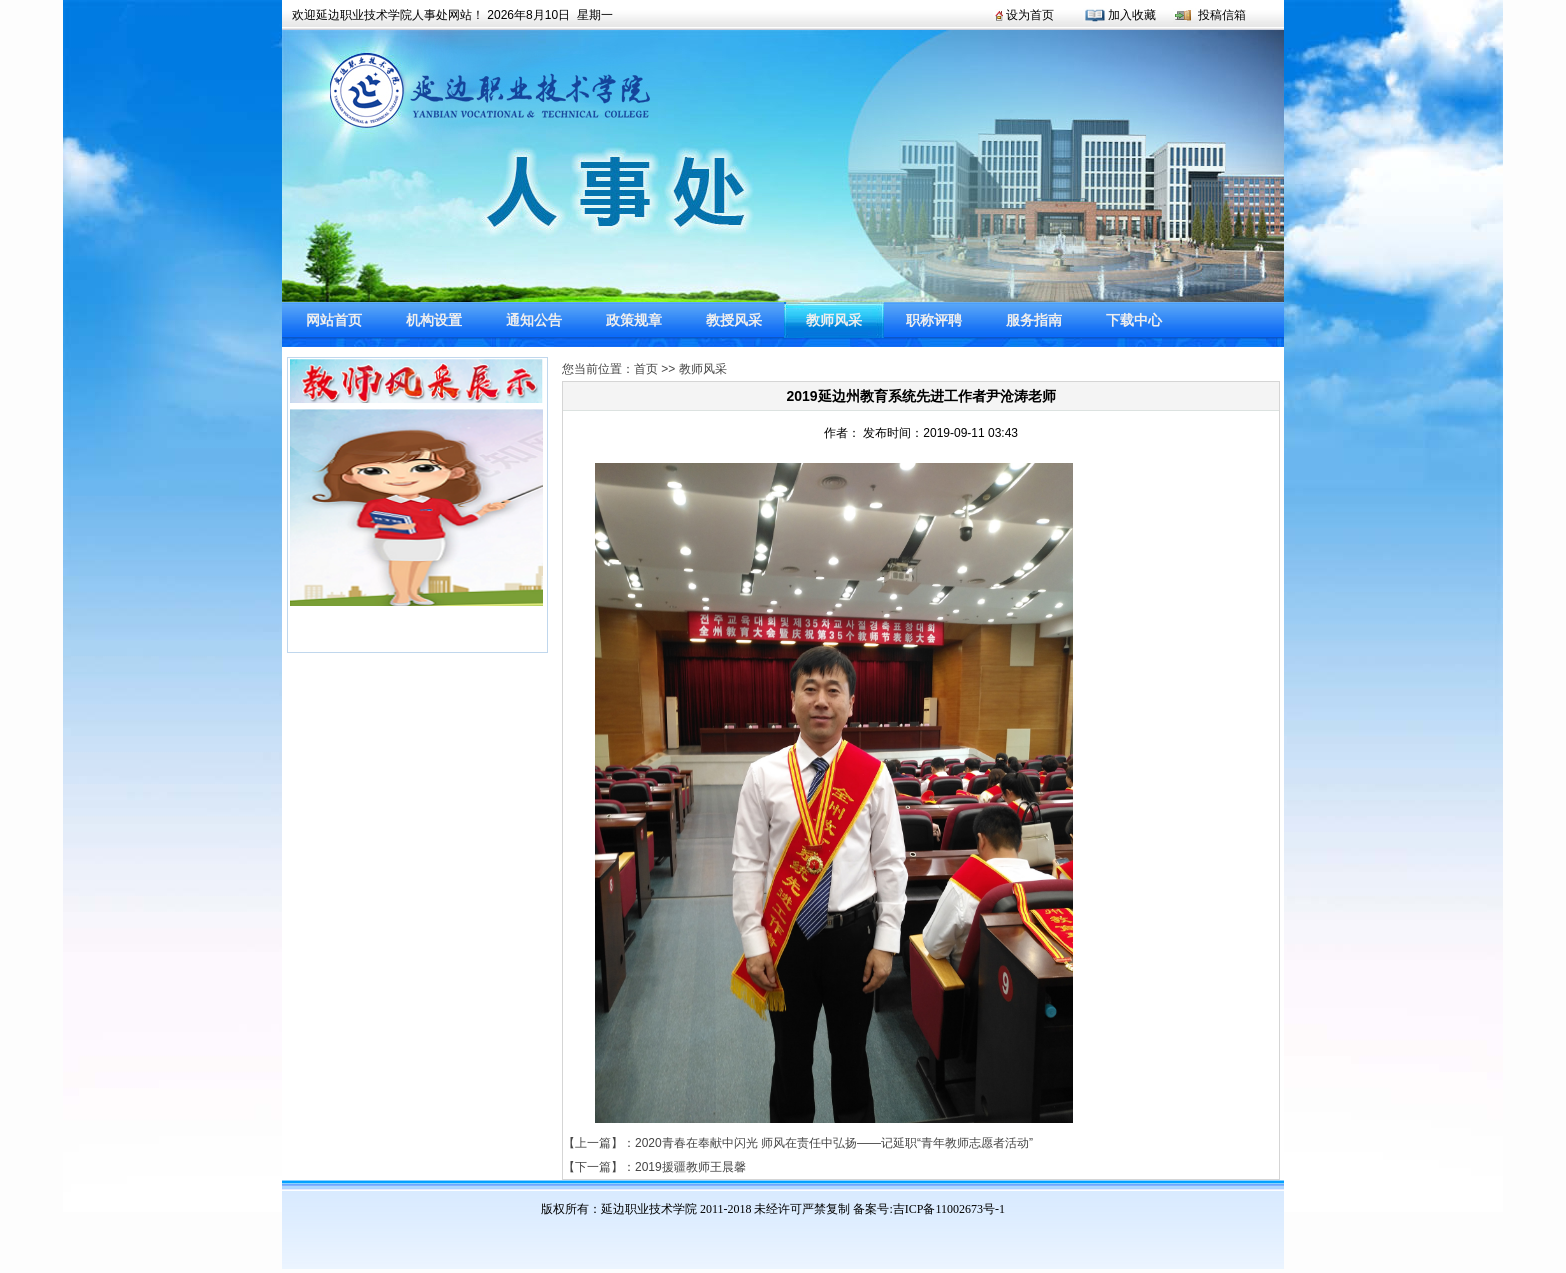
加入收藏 (1132, 15)
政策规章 (634, 320)
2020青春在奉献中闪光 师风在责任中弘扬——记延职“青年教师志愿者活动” (834, 1143)
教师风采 (834, 320)
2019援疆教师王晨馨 (690, 1167)
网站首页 (334, 320)
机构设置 (434, 320)
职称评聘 (934, 320)
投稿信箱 (1222, 15)
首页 (646, 369)
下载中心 (1134, 320)
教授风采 (734, 320)
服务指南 (1034, 320)
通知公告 (534, 320)
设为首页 (1030, 15)
